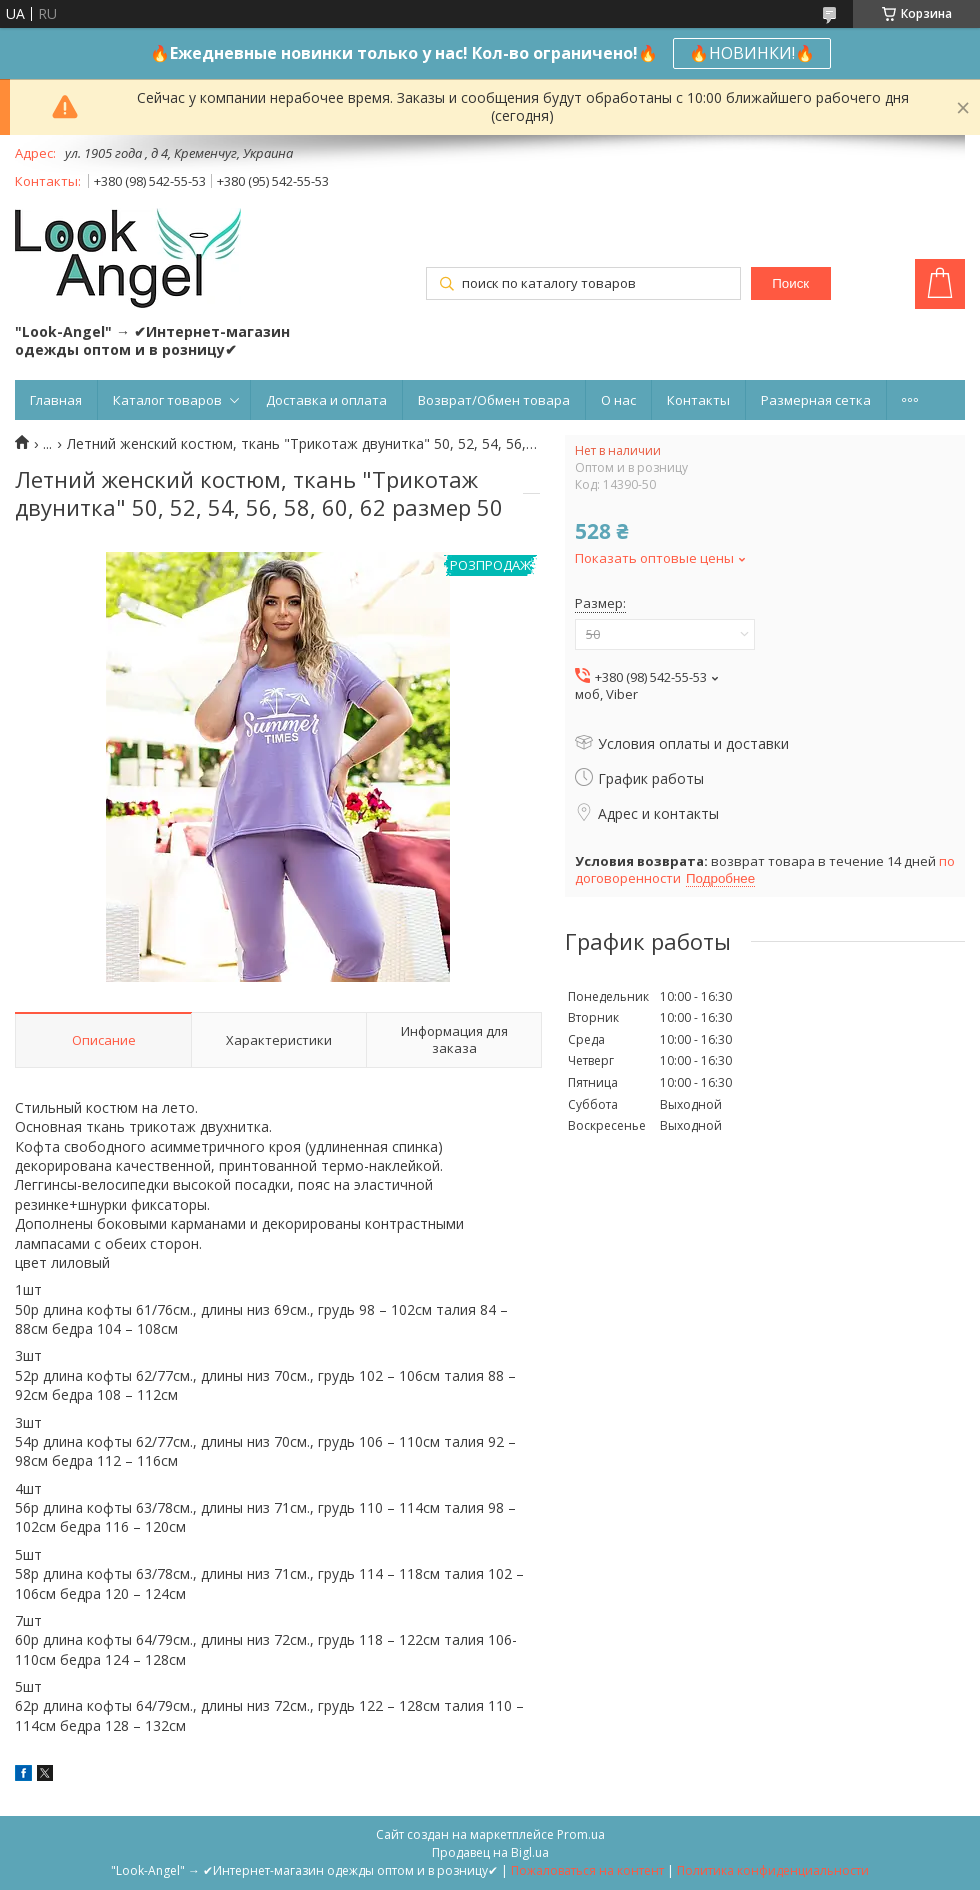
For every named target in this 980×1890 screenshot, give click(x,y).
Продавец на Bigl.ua (490, 1852)
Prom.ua (581, 1834)
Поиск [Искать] (790, 283)
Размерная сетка (816, 400)
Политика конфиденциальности (773, 1870)
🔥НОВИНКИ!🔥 (752, 53)
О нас (618, 400)
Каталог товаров (167, 400)
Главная (56, 400)
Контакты (698, 400)
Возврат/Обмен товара (494, 400)
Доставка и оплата (326, 400)
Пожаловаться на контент (587, 1870)
